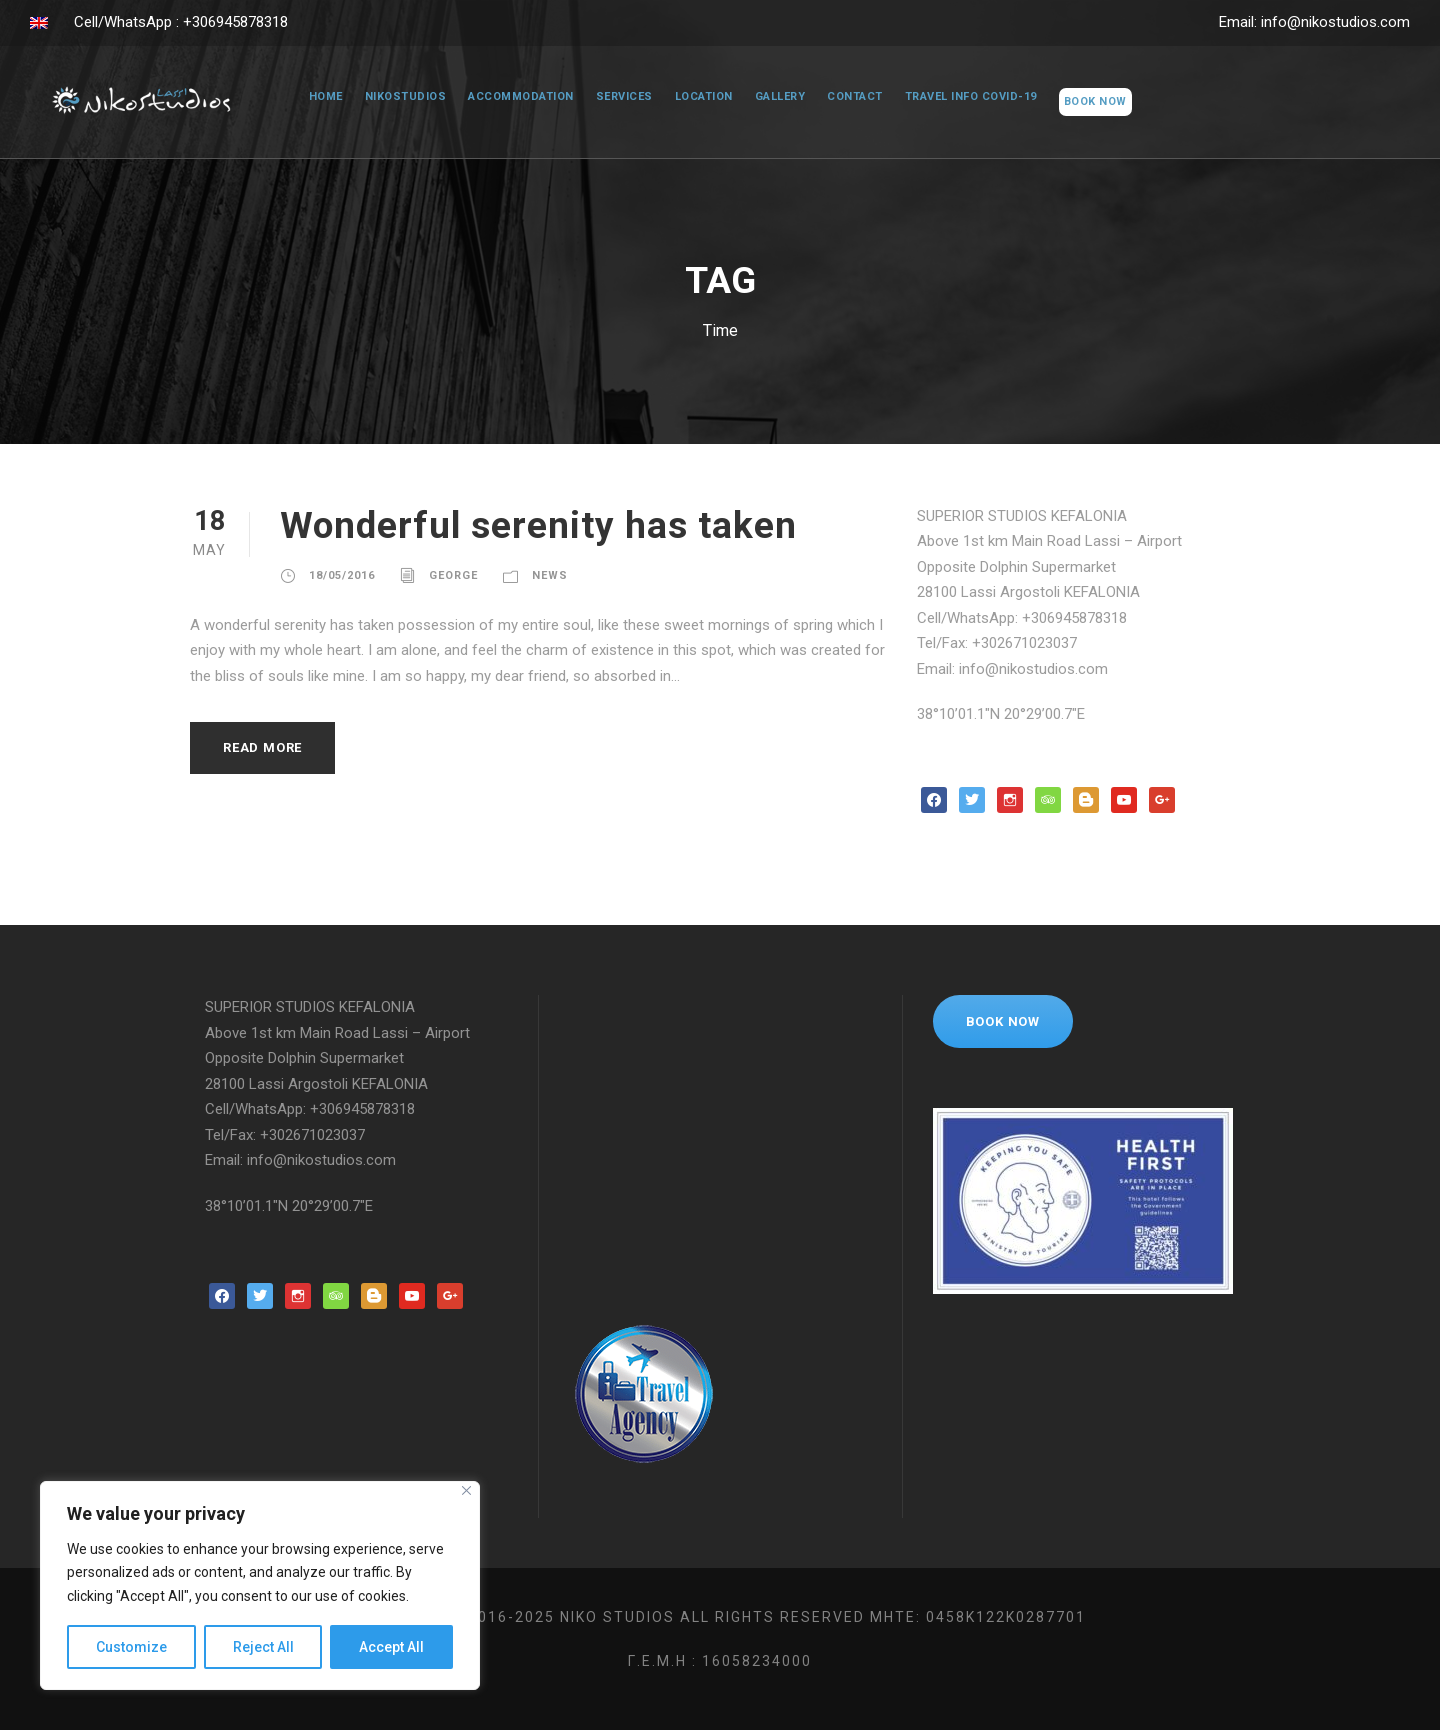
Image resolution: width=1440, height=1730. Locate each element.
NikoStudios (395, 97)
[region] (260, 1585)
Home (314, 97)
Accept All (391, 1647)
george (455, 576)
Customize (131, 1647)
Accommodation (511, 97)
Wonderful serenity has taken (551, 525)
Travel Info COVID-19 (976, 97)
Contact (857, 97)
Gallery (779, 97)
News (554, 576)
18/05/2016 (341, 576)
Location (699, 97)
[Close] (466, 1490)
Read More (266, 747)
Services (616, 97)
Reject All (263, 1647)
